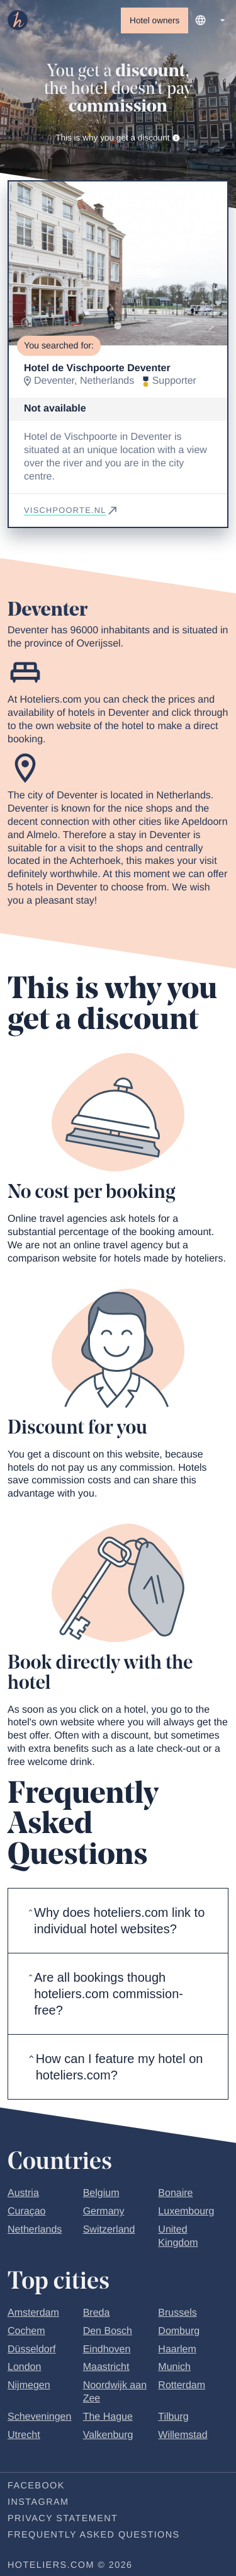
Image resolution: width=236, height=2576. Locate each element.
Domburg (178, 2332)
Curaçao (26, 2212)
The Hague (108, 2418)
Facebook (36, 2487)
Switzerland (109, 2231)
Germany (104, 2212)
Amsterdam (33, 2314)
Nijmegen (29, 2386)
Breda (96, 2314)
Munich (174, 2368)
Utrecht (24, 2435)
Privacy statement (63, 2520)
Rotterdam (181, 2386)
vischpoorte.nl (71, 511)
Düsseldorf (31, 2350)
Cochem (26, 2332)
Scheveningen (39, 2418)
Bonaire (175, 2194)
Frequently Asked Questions (94, 2536)
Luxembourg (186, 2212)
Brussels (177, 2314)
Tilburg (173, 2418)
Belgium (101, 2194)
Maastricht (106, 2368)
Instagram (38, 2503)
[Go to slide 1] (118, 326)
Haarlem (177, 2350)
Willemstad (182, 2435)
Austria (23, 2194)
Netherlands (35, 2231)
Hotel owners (154, 20)
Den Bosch (107, 2332)
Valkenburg (108, 2435)
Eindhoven (107, 2350)
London (24, 2368)
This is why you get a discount (118, 138)
